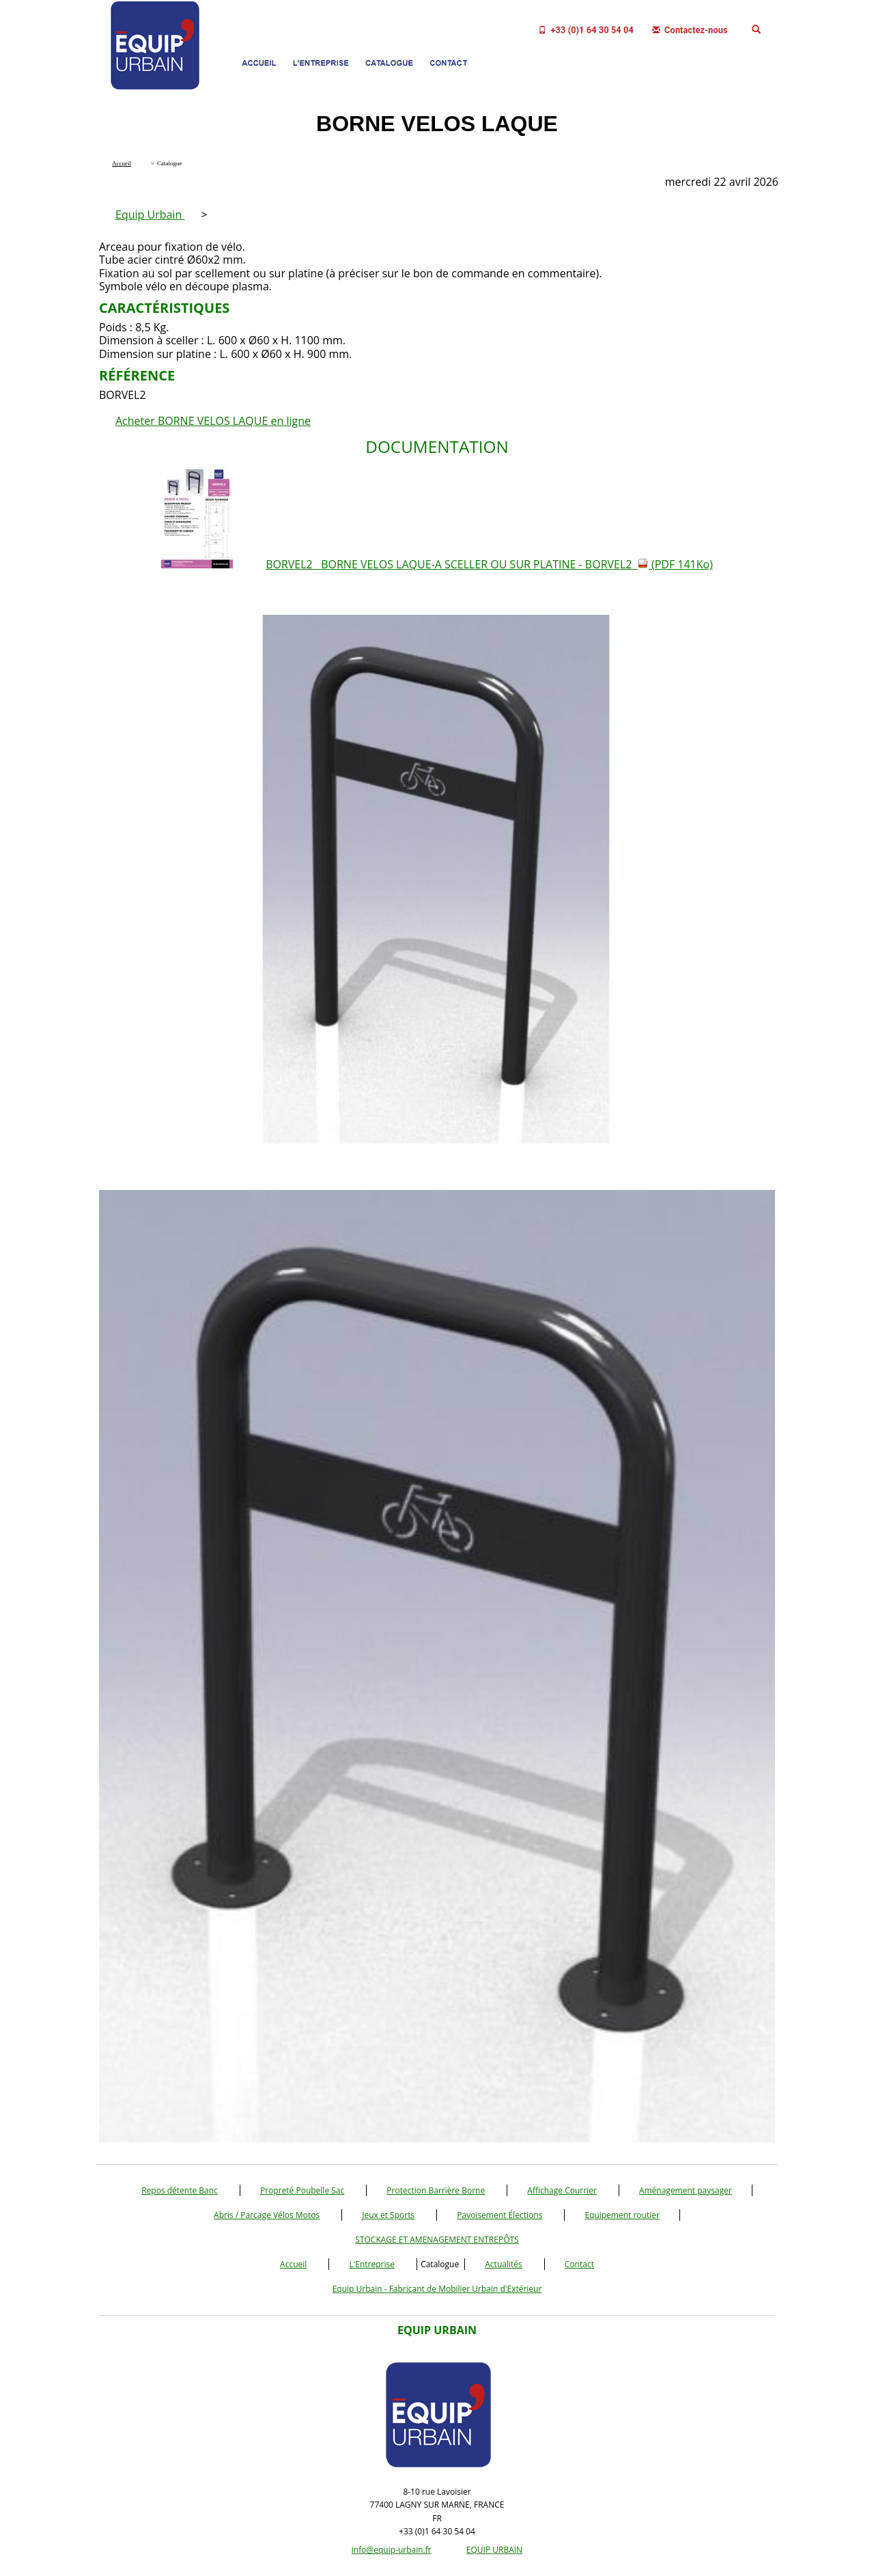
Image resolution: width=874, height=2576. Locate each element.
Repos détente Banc (179, 2190)
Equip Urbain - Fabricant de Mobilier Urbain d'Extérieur (437, 2289)
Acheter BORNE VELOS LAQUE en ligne (213, 420)
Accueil (293, 2264)
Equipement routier (622, 2215)
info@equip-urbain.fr (392, 2550)
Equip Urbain (149, 214)
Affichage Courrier (561, 2190)
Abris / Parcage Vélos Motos (267, 2215)
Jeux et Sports (388, 2215)
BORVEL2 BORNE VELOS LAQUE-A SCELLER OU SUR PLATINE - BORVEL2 (489, 564)
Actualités (503, 2264)
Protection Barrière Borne (435, 2190)
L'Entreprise (372, 2264)
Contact (579, 2264)
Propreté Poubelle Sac (302, 2190)
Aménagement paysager (685, 2190)
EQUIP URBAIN (494, 2550)
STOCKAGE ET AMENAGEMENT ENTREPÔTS (436, 2239)
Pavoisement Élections (499, 2215)
